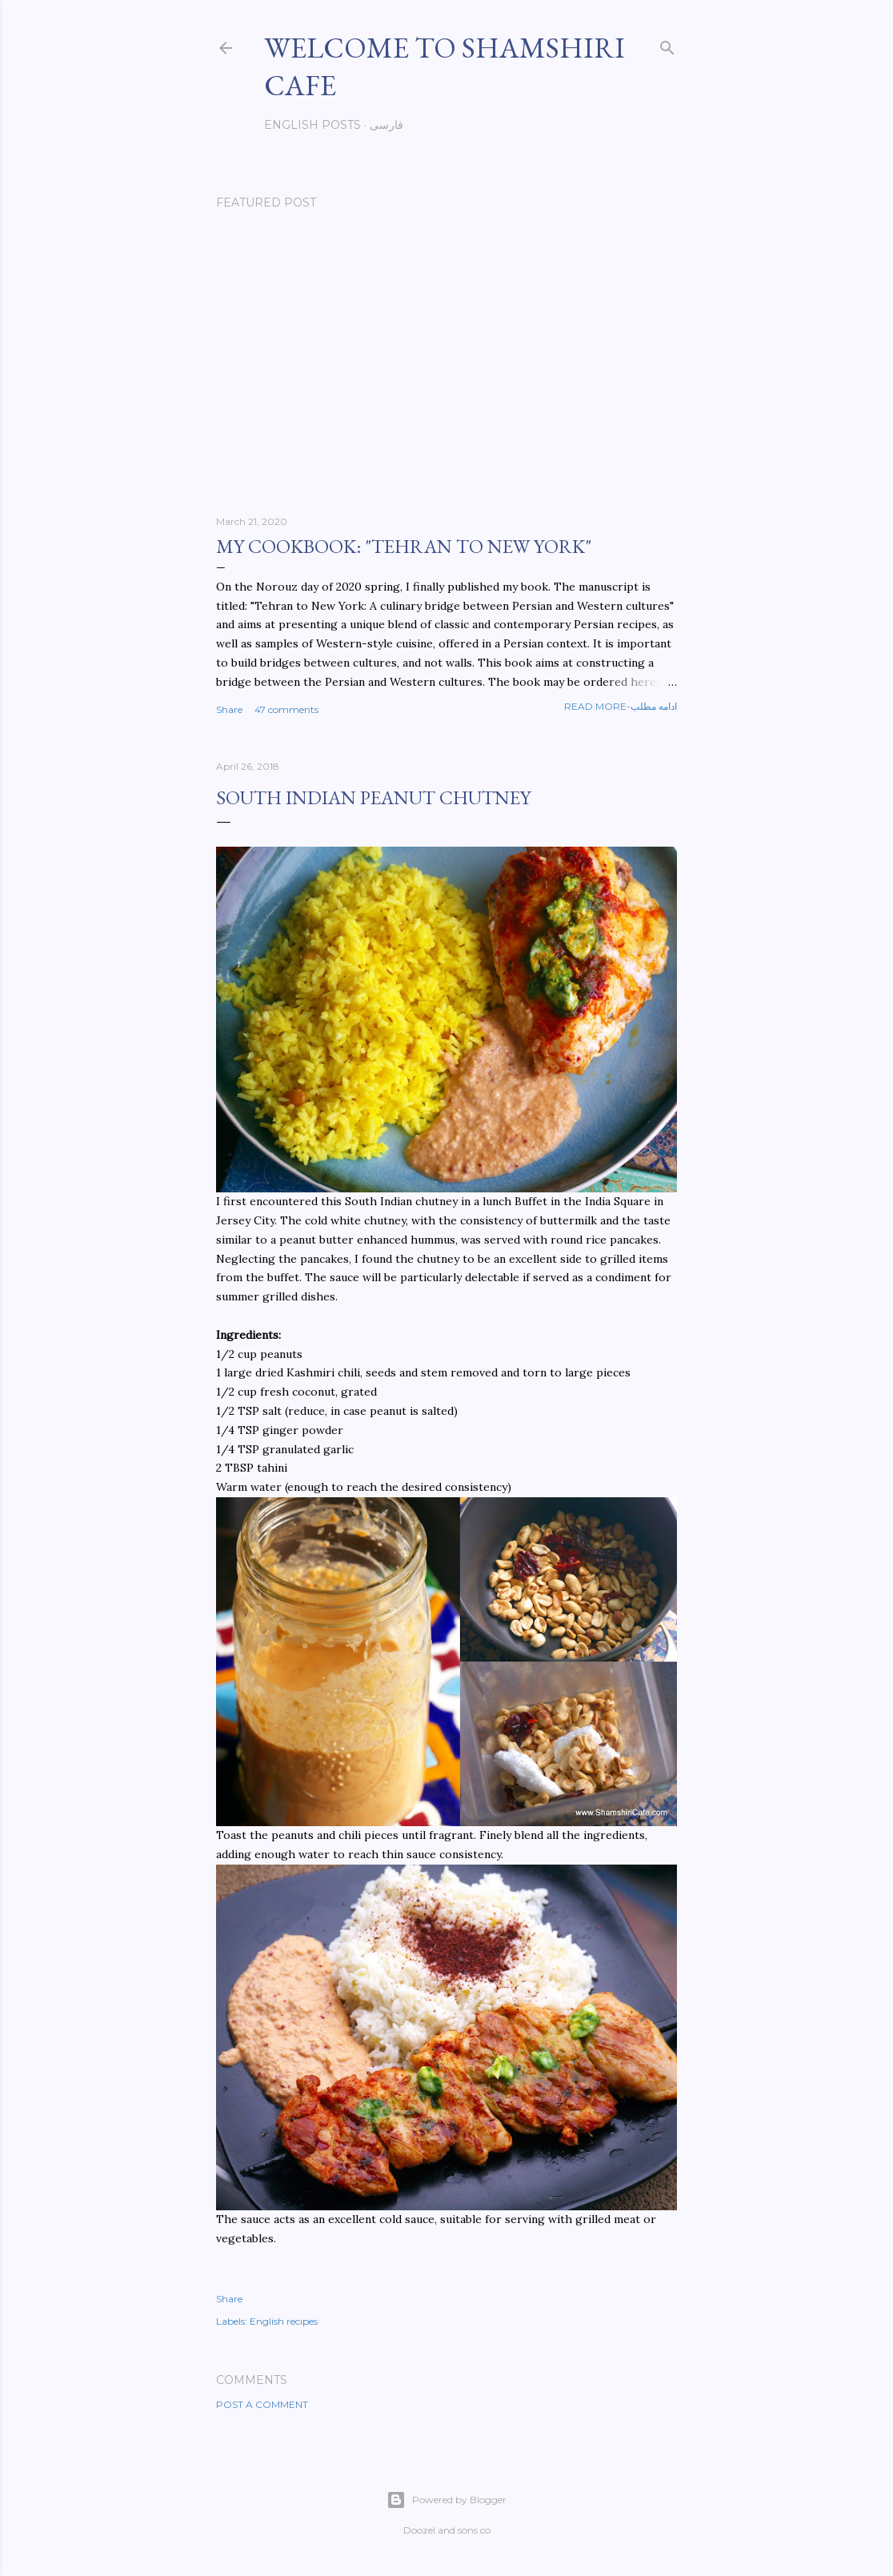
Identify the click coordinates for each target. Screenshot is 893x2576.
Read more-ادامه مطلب (620, 706)
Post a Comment (262, 2404)
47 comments (286, 709)
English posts (312, 125)
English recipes (284, 2321)
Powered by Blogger (446, 2500)
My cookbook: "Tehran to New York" (403, 546)
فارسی (386, 125)
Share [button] (229, 709)
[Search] (667, 44)
